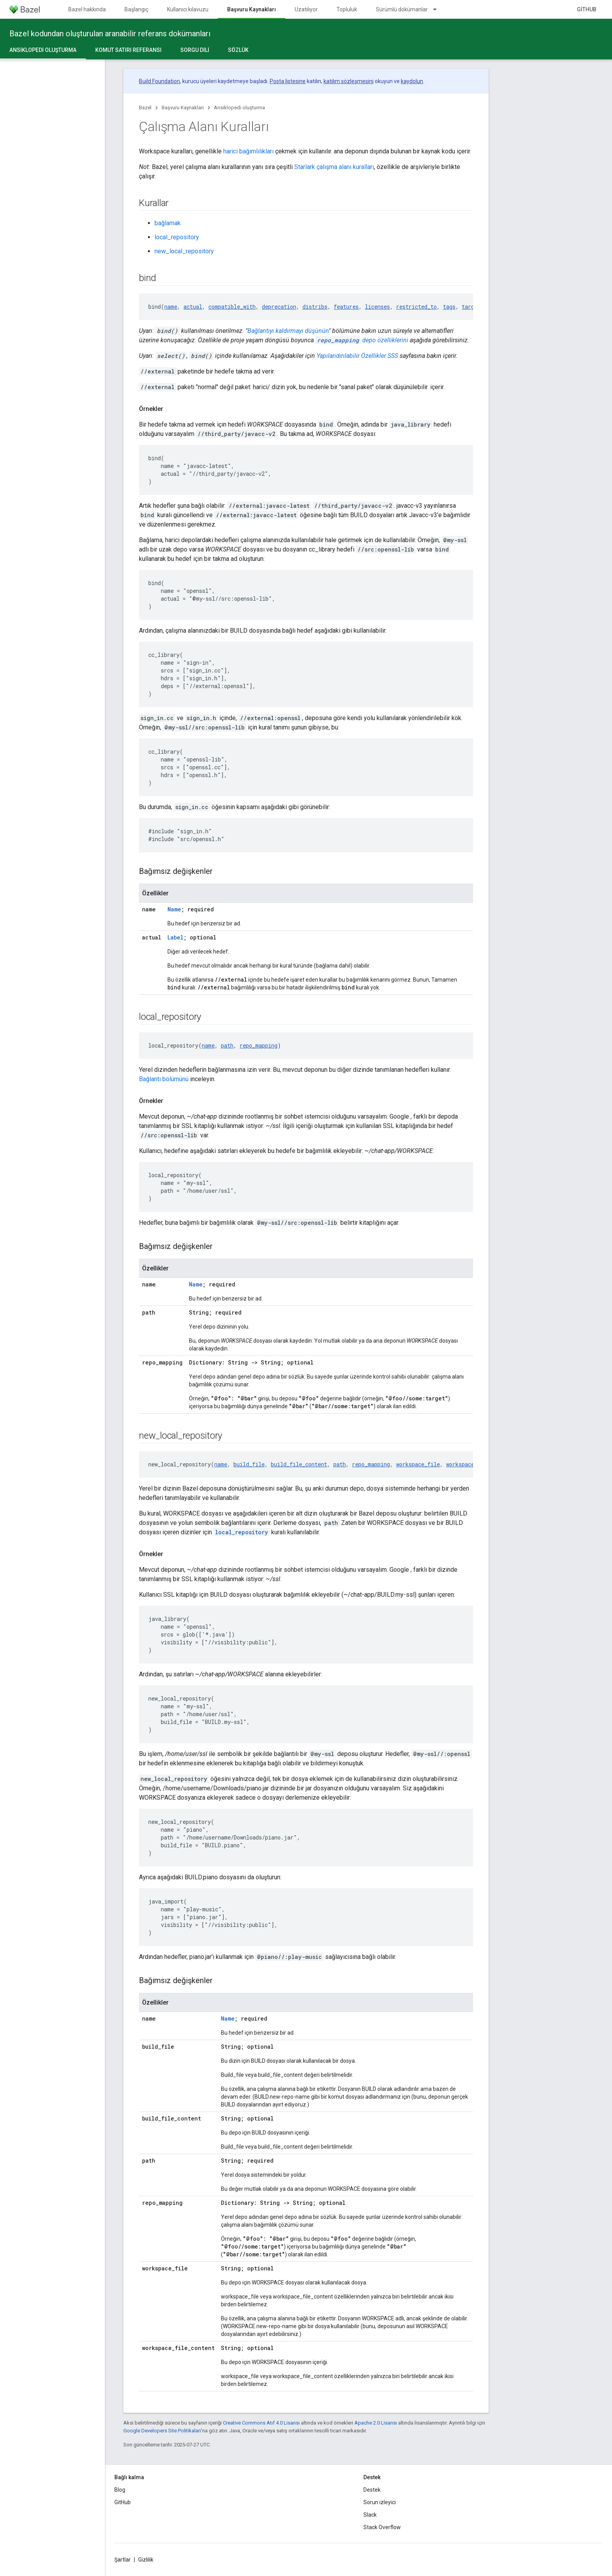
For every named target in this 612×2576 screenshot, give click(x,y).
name (170, 306)
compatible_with (232, 306)
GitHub (586, 9)
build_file (249, 1464)
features (346, 306)
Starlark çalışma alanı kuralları (334, 167)
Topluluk (346, 9)
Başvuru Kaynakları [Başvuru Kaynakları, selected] (251, 9)
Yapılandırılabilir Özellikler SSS (357, 355)
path (227, 1045)
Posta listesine (288, 81)
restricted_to (416, 306)
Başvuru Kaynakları (183, 107)
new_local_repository (184, 251)
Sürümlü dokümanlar (402, 9)
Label (175, 937)
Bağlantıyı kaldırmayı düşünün (288, 330)
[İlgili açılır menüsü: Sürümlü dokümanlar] (438, 9)
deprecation (279, 306)
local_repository (177, 237)
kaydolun (412, 81)
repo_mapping (259, 1045)
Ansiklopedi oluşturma (239, 107)
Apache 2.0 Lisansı (375, 2423)
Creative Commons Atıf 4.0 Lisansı (261, 2423)
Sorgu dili (194, 50)
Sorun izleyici (379, 2502)
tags (449, 306)
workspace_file (418, 1464)
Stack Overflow (382, 2527)
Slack (370, 2515)
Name (174, 909)
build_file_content (299, 1464)
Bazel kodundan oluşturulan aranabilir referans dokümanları (109, 33)
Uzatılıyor (306, 9)
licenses (377, 306)
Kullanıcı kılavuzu (187, 9)
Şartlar (122, 2559)
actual (192, 306)
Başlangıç (136, 9)
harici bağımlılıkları (248, 151)
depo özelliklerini (361, 340)
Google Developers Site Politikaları (162, 2431)
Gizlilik (145, 2559)
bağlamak (168, 223)
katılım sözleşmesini (349, 81)
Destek (372, 2490)
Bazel (145, 107)
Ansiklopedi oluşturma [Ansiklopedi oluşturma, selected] (42, 50)
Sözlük (238, 50)
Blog (119, 2490)
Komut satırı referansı (128, 50)
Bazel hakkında (87, 9)
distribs (314, 306)
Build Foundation (159, 81)
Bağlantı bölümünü (164, 1079)
